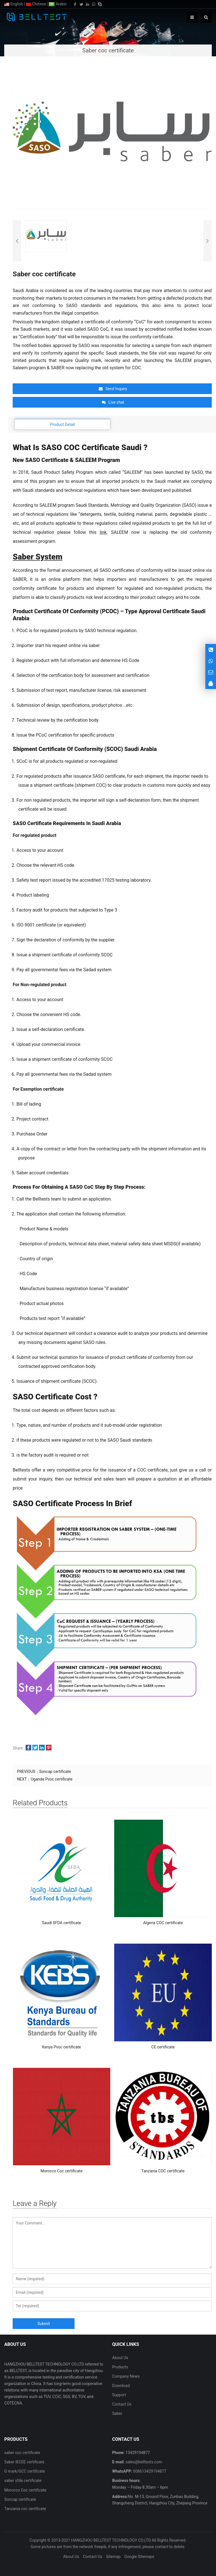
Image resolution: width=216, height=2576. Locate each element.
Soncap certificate (55, 1771)
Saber (117, 2413)
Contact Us (122, 2404)
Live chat (113, 402)
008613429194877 (149, 2471)
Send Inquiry (113, 388)
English (13, 4)
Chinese (36, 4)
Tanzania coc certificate (25, 2508)
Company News (126, 2376)
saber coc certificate (22, 2452)
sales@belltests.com (143, 2462)
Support (119, 2395)
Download (121, 2385)
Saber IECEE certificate (24, 2462)
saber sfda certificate (22, 2480)
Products (120, 2367)
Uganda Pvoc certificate (51, 1779)
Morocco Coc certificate (25, 2490)
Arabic (58, 4)
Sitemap (113, 2556)
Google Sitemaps (139, 2556)
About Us (120, 2357)
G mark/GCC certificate (24, 2471)
